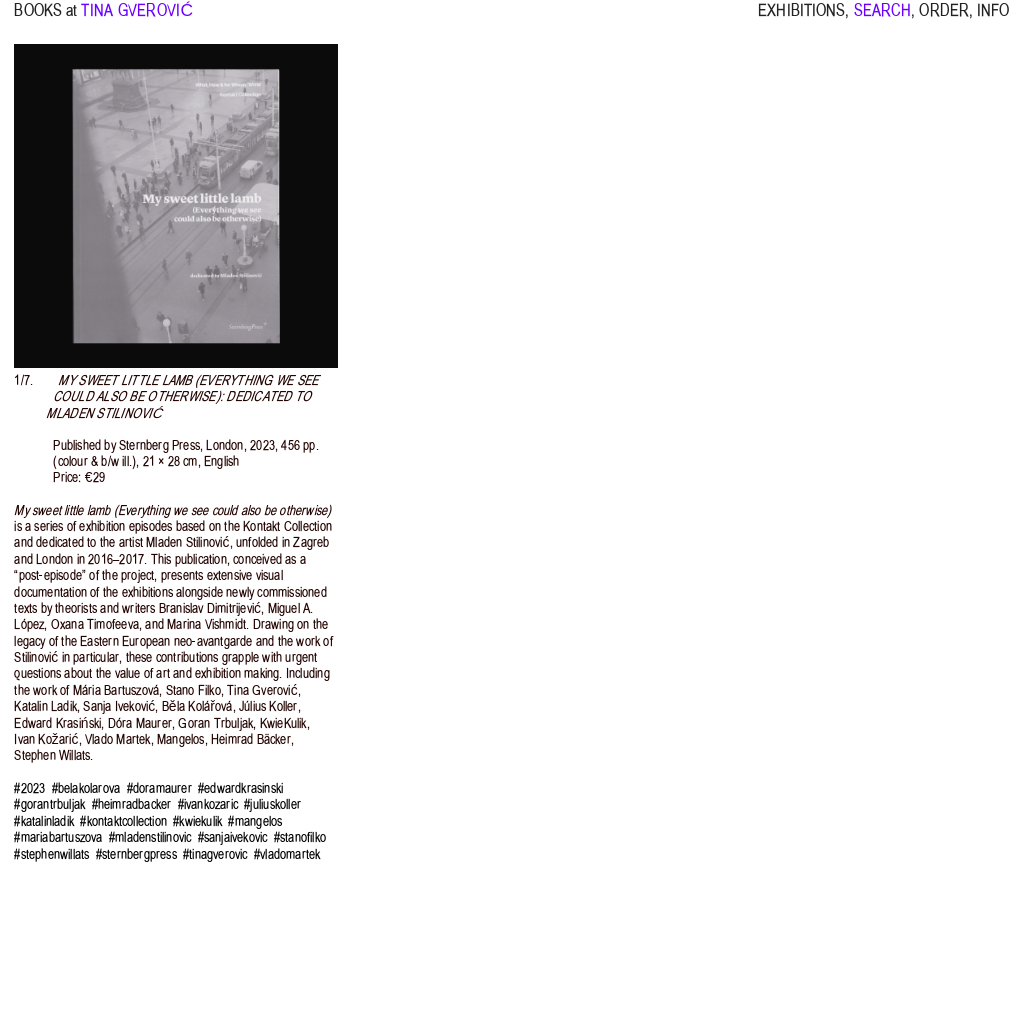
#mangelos (255, 821)
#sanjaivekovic (233, 837)
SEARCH (883, 20)
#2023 (29, 788)
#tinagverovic (215, 854)
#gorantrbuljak (49, 804)
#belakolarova (86, 788)
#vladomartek (287, 854)
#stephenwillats (51, 854)
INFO (993, 20)
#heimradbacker (132, 804)
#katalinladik (44, 821)
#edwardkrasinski (240, 788)
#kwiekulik (197, 821)
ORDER (944, 20)
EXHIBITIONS (801, 20)
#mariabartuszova (58, 837)
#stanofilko (300, 837)
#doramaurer (159, 788)
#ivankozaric (208, 804)
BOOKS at (45, 20)
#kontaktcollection (123, 821)
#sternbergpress (136, 854)
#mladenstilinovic (150, 837)
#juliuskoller (272, 804)
